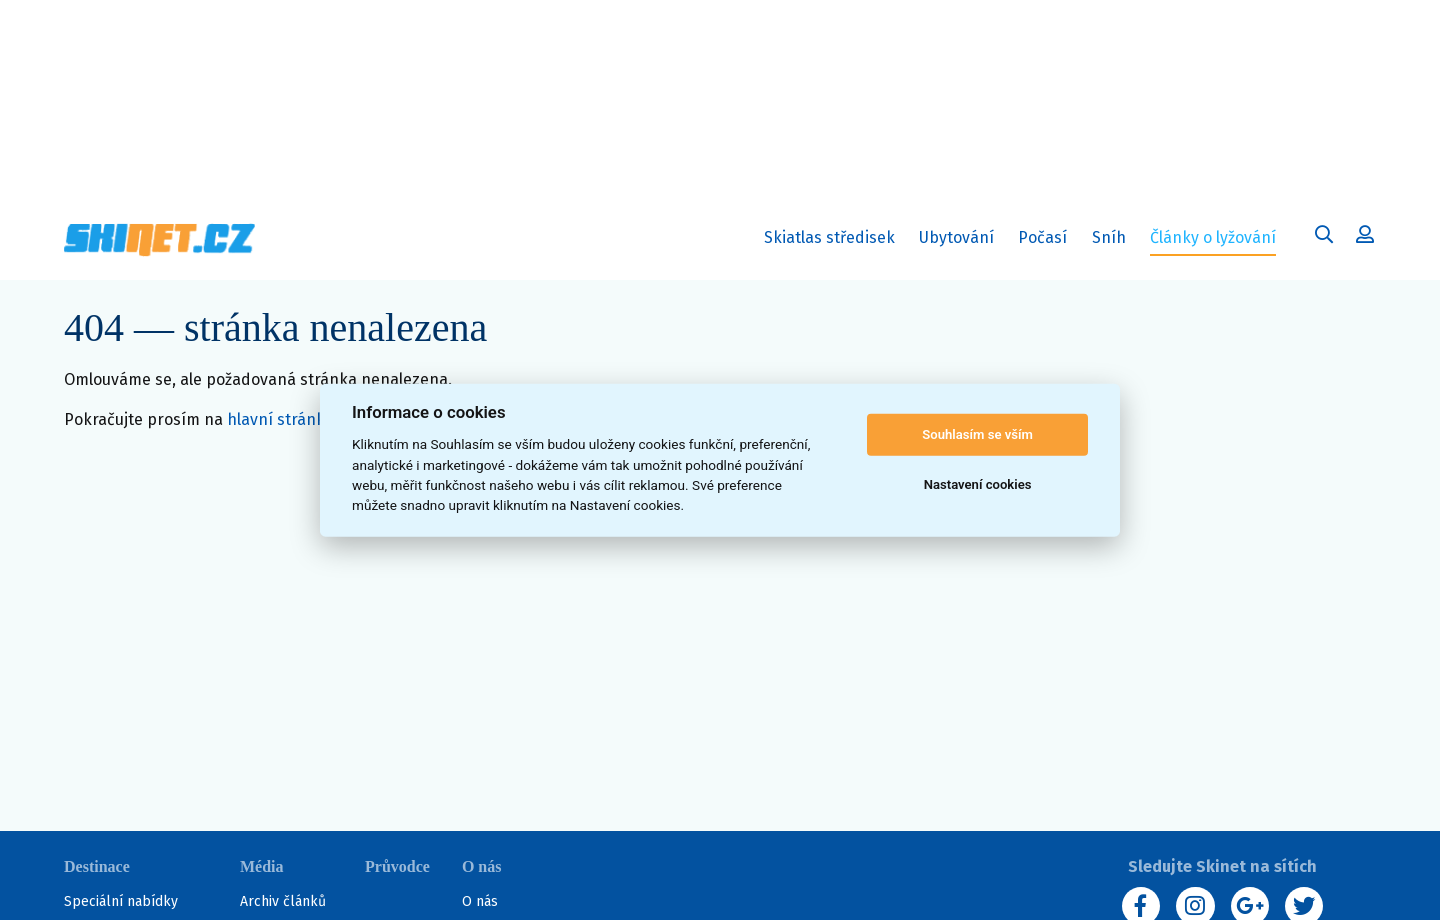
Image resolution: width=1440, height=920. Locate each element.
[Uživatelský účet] (1324, 237)
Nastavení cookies (978, 484)
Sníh (1113, 241)
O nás (480, 901)
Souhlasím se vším (977, 434)
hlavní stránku (280, 419)
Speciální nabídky (121, 901)
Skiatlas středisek (829, 241)
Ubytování (961, 241)
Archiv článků (283, 901)
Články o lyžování (1213, 237)
